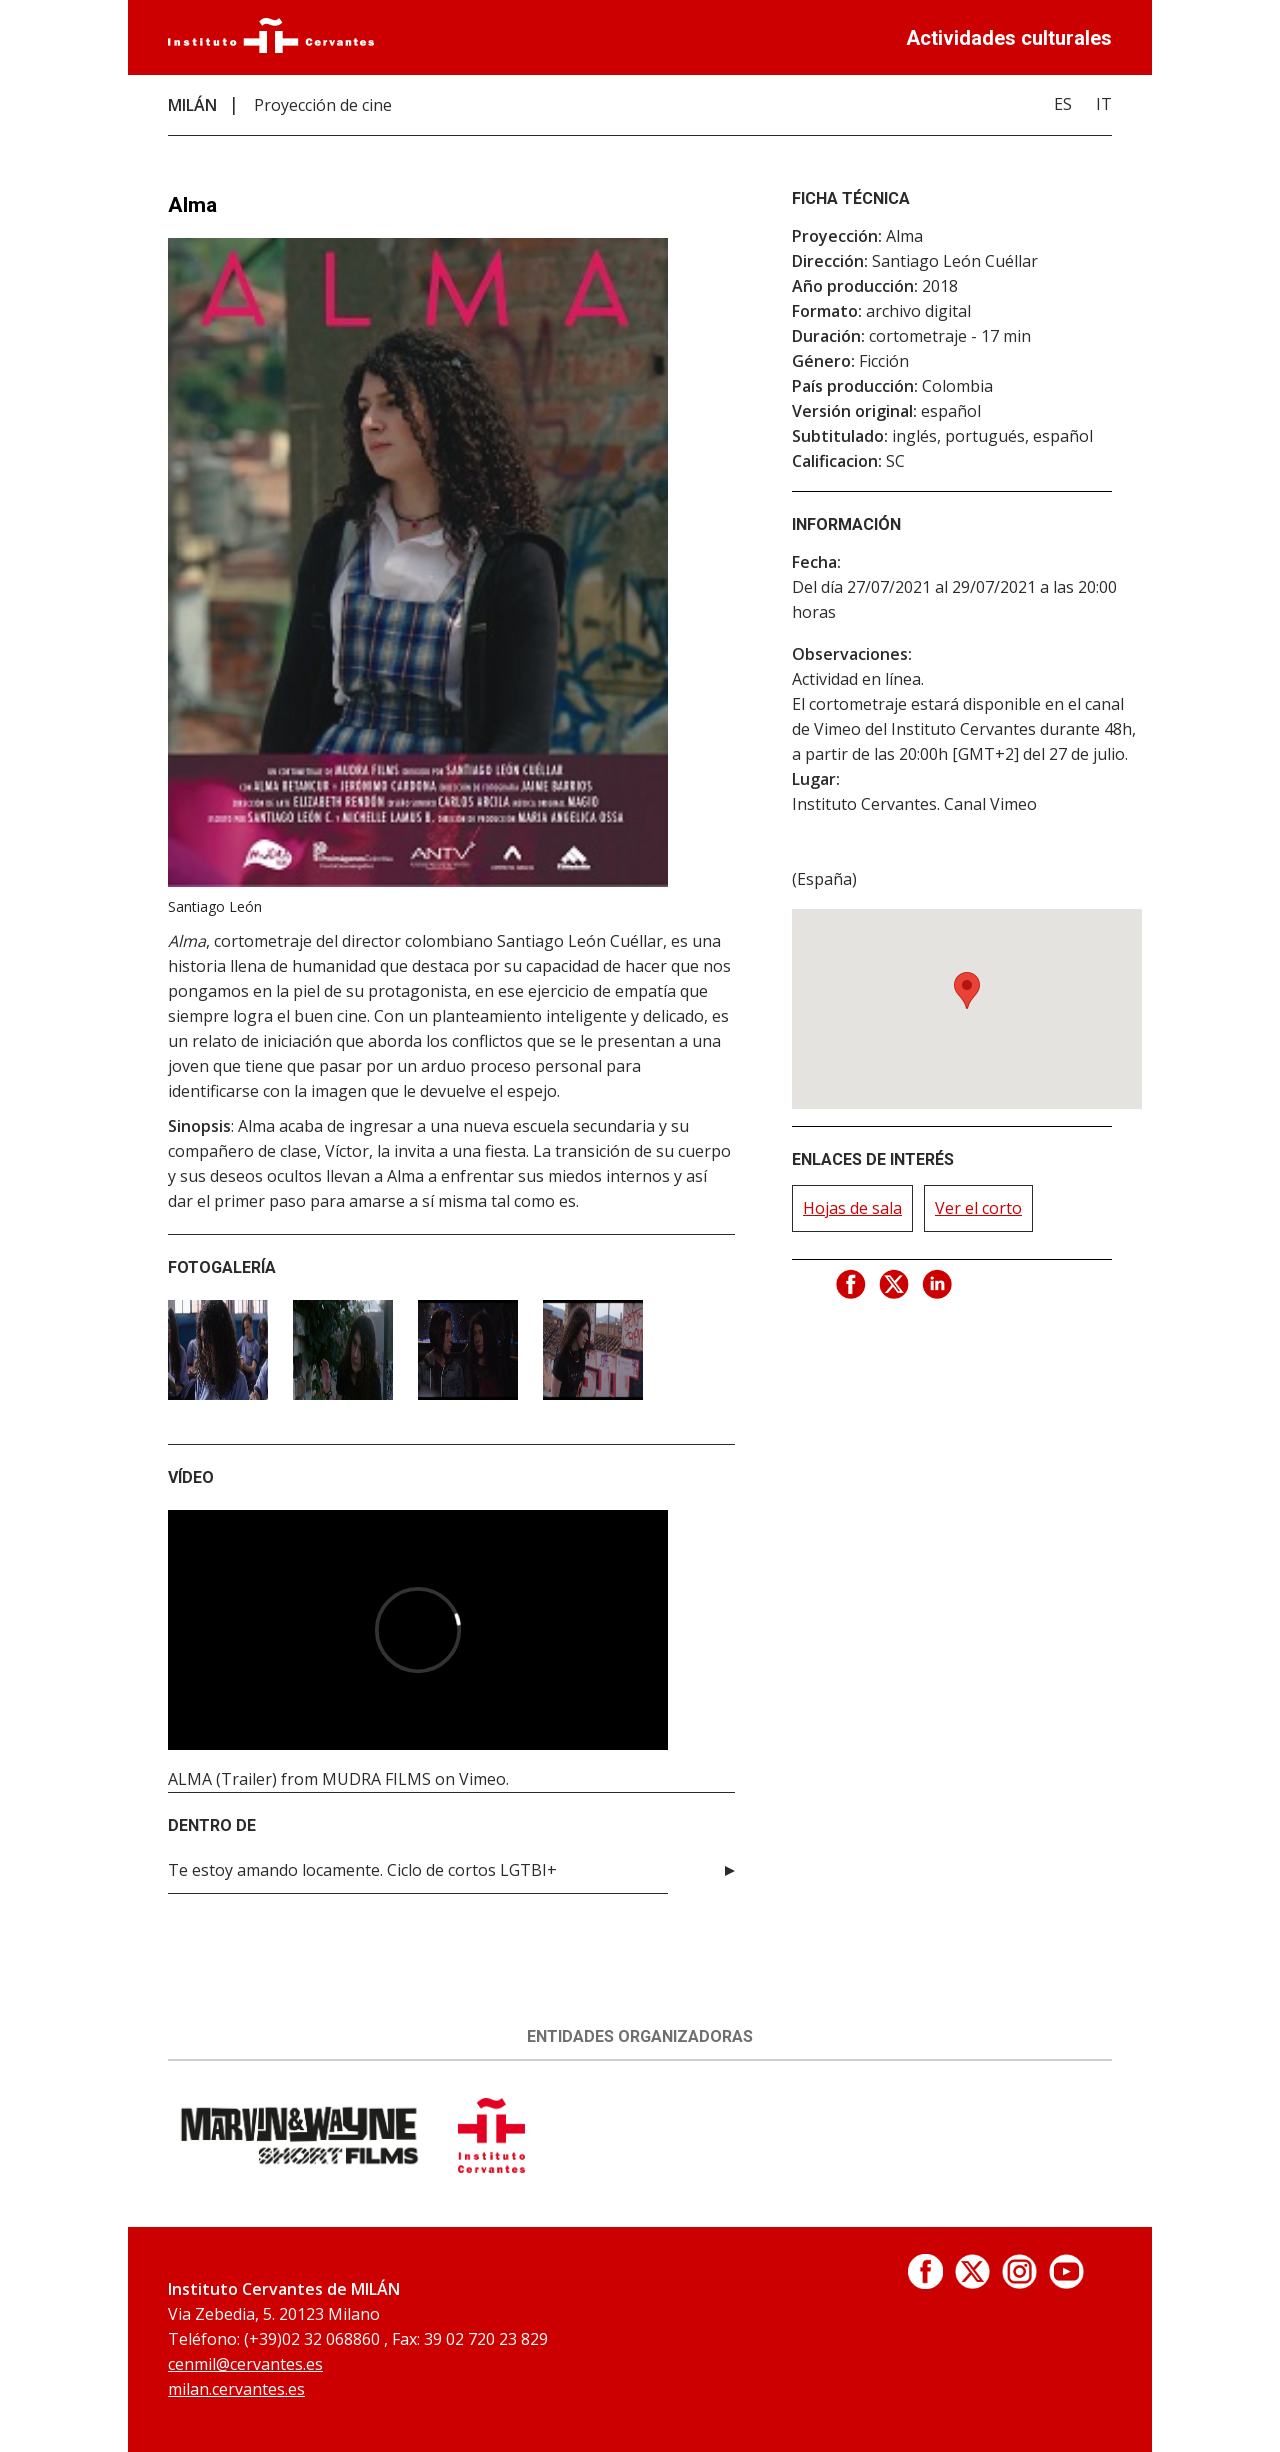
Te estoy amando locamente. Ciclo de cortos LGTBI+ (362, 1870)
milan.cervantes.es (236, 2389)
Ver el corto (978, 1208)
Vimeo (482, 1779)
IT (1104, 104)
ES (1063, 104)
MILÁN (192, 105)
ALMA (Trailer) (222, 1779)
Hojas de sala (852, 1208)
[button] (967, 990)
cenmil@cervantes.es (245, 2364)
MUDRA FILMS (376, 1779)
